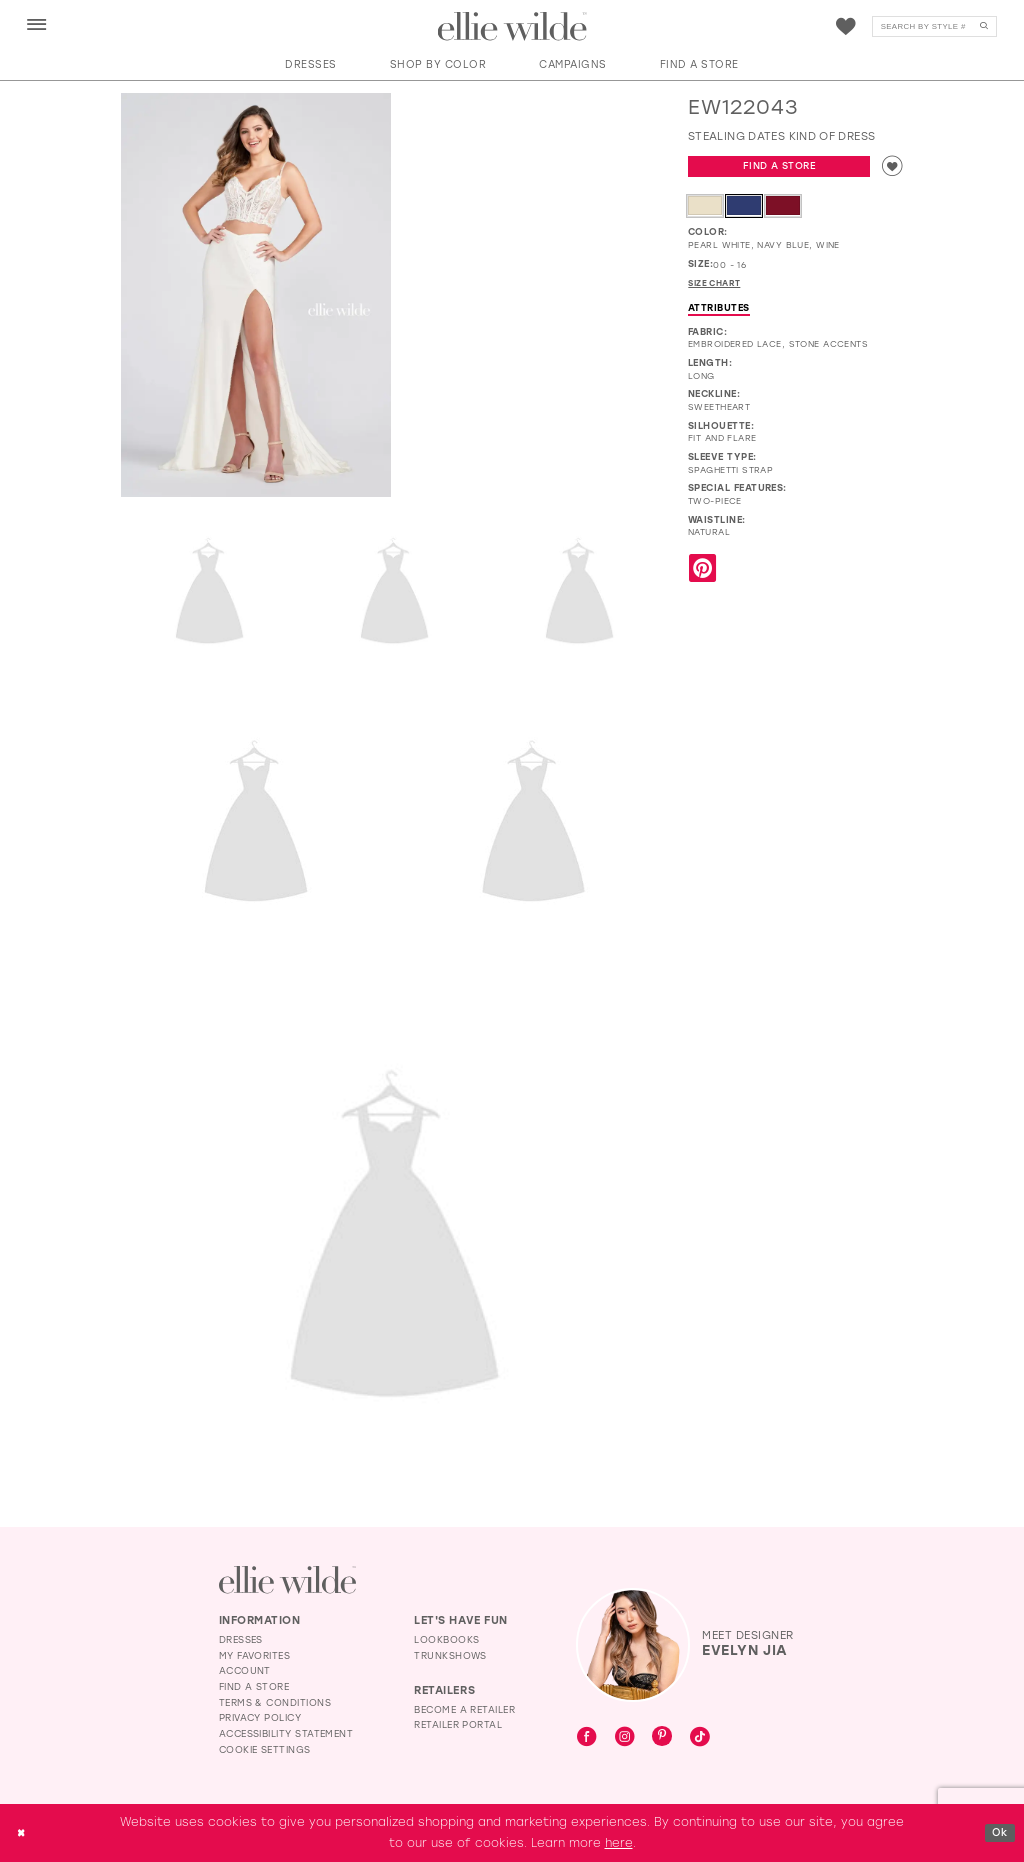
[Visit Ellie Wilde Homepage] (287, 1579)
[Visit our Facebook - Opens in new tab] (587, 1738)
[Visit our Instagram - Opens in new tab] (625, 1738)
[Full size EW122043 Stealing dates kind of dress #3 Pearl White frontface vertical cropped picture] (394, 593)
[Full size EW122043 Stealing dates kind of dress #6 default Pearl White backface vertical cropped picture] (534, 825)
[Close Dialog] (22, 1832)
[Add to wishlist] (891, 167)
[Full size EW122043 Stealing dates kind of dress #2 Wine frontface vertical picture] (209, 593)
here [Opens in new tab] (619, 1843)
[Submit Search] (984, 27)
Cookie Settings (265, 1749)
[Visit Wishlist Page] (846, 27)
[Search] (934, 27)
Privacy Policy (260, 1717)
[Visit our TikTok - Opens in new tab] (700, 1738)
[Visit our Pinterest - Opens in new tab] (662, 1737)
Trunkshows (450, 1655)
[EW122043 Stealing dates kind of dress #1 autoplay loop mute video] (534, 160)
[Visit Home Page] (512, 27)
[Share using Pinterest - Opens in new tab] (702, 573)
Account (245, 1670)
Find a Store (778, 167)
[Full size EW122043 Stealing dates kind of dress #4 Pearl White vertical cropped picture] (579, 593)
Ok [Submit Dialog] (998, 1832)
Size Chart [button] (718, 287)
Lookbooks (446, 1639)
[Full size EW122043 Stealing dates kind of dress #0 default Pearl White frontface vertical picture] (256, 295)
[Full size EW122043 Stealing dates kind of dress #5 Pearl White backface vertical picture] (256, 825)
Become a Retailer (464, 1709)
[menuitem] (36, 25)
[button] (37, 26)
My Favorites (255, 1655)
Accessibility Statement (286, 1733)
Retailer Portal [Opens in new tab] (458, 1724)
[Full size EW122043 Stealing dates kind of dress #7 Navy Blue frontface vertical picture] (395, 1242)
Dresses (241, 1639)
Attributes (719, 311)
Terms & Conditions (275, 1702)
